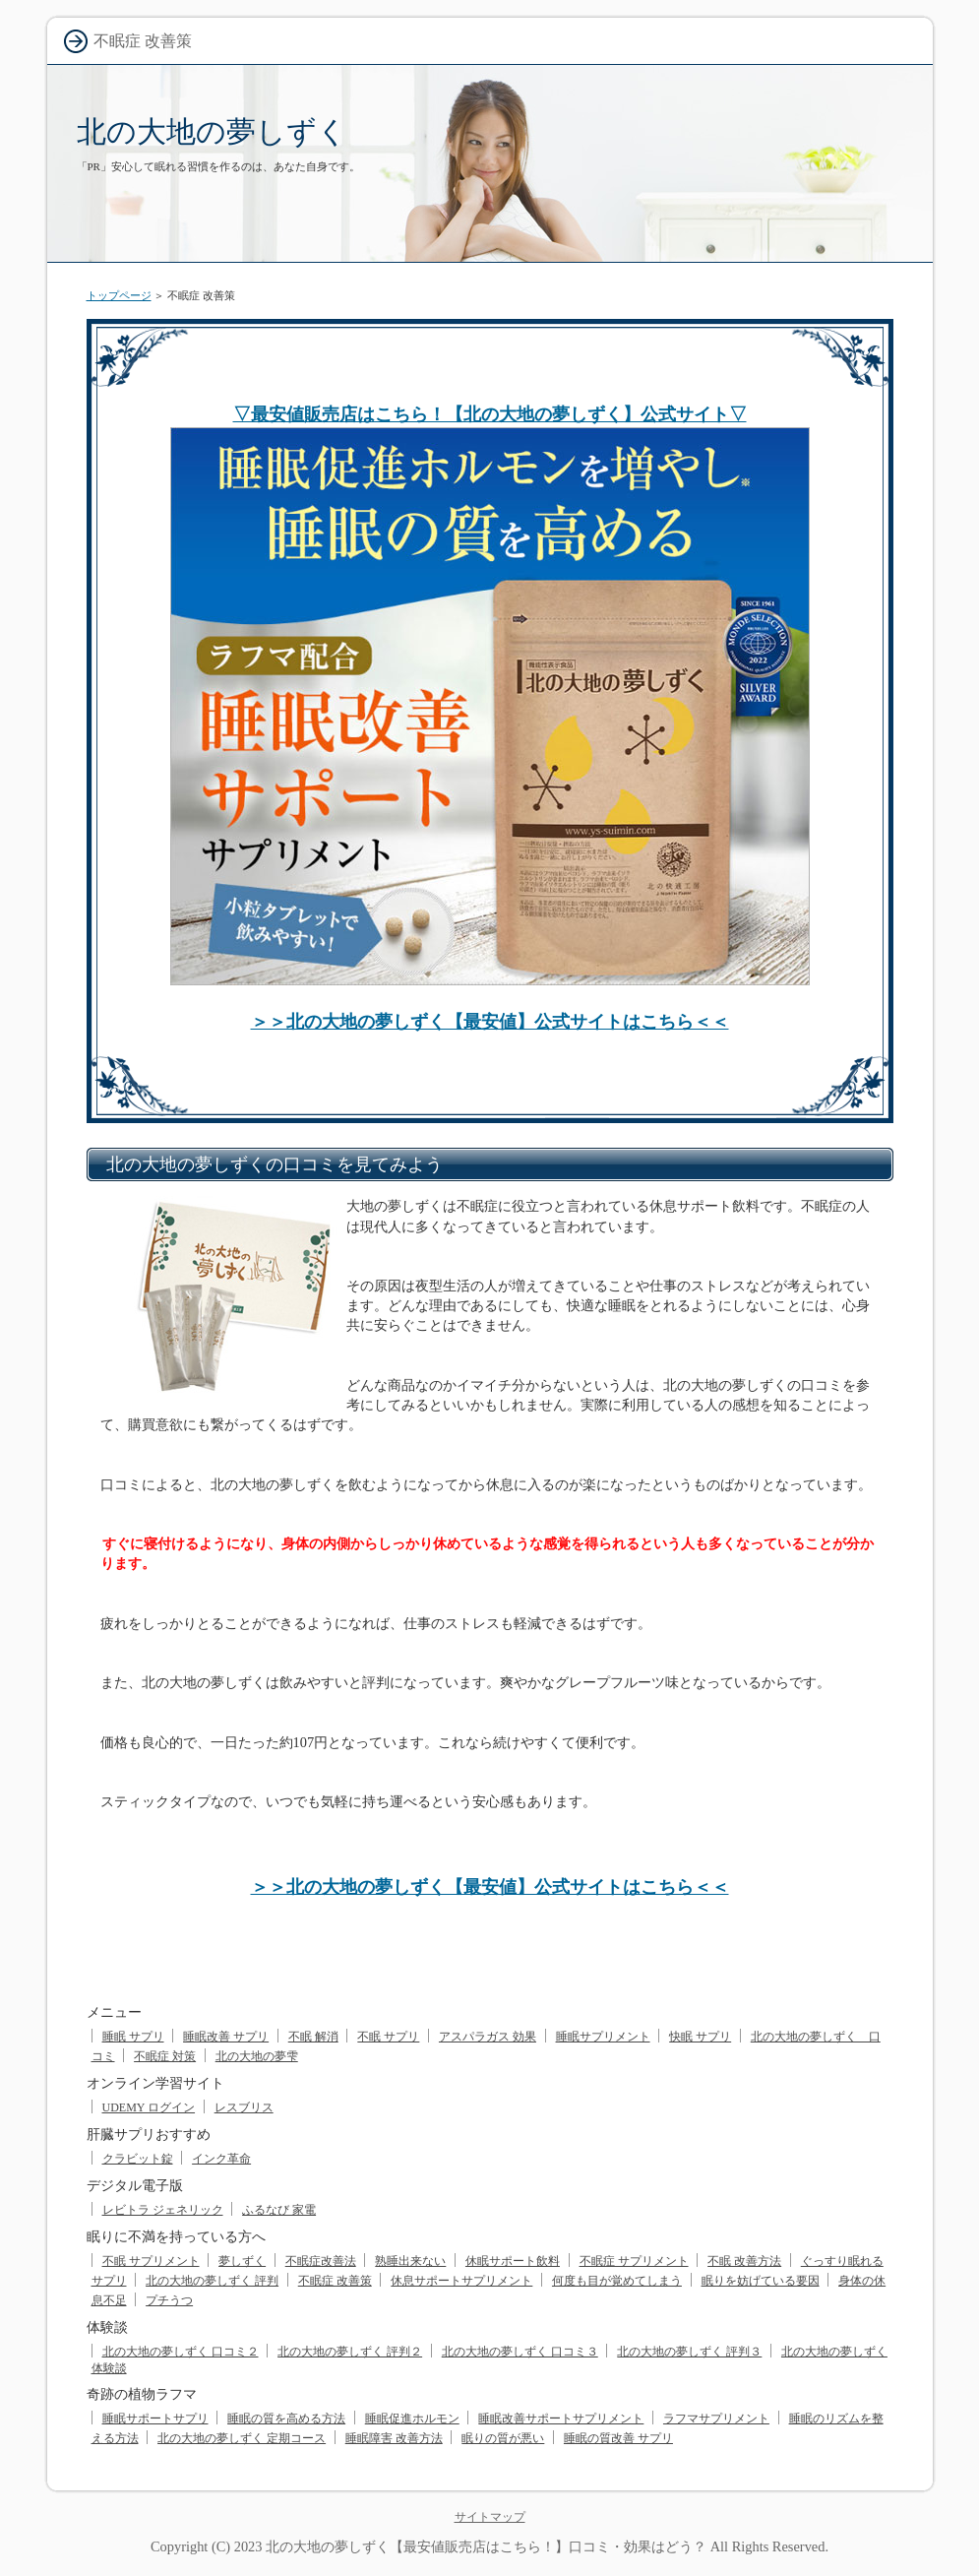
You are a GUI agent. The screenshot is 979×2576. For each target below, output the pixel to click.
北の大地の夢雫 (256, 2056)
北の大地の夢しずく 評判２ (349, 2351)
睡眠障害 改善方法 (394, 2438)
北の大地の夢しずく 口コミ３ (520, 2351)
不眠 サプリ (388, 2036)
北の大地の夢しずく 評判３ (689, 2351)
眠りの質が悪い (502, 2438)
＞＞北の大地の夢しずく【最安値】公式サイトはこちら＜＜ (490, 1022)
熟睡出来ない (410, 2261)
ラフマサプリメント (716, 2418)
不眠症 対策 (165, 2056)
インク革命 (221, 2159)
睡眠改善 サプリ (226, 2036)
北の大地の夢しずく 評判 (212, 2281)
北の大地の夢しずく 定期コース (241, 2438)
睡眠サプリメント (603, 2036)
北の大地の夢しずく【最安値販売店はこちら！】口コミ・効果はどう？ (486, 2546)
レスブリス (244, 2107)
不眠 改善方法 (744, 2261)
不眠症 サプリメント (634, 2261)
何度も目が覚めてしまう (617, 2281)
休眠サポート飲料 (512, 2261)
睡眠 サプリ (133, 2036)
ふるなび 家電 (279, 2210)
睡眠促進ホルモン (412, 2418)
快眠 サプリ (700, 2036)
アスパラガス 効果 (487, 2036)
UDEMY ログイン (149, 2107)
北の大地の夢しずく (212, 131)
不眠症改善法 (320, 2261)
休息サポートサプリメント (461, 2281)
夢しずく (242, 2261)
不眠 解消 (313, 2036)
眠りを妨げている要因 (761, 2281)
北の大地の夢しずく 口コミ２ (180, 2351)
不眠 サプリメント (151, 2261)
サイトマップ (490, 2517)
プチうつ (169, 2300)
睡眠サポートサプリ (155, 2418)
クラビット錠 (137, 2159)
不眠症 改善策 (335, 2281)
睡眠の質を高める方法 (286, 2418)
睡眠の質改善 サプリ (618, 2438)
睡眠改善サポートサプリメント (560, 2418)
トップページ (119, 295)
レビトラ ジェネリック (162, 2210)
